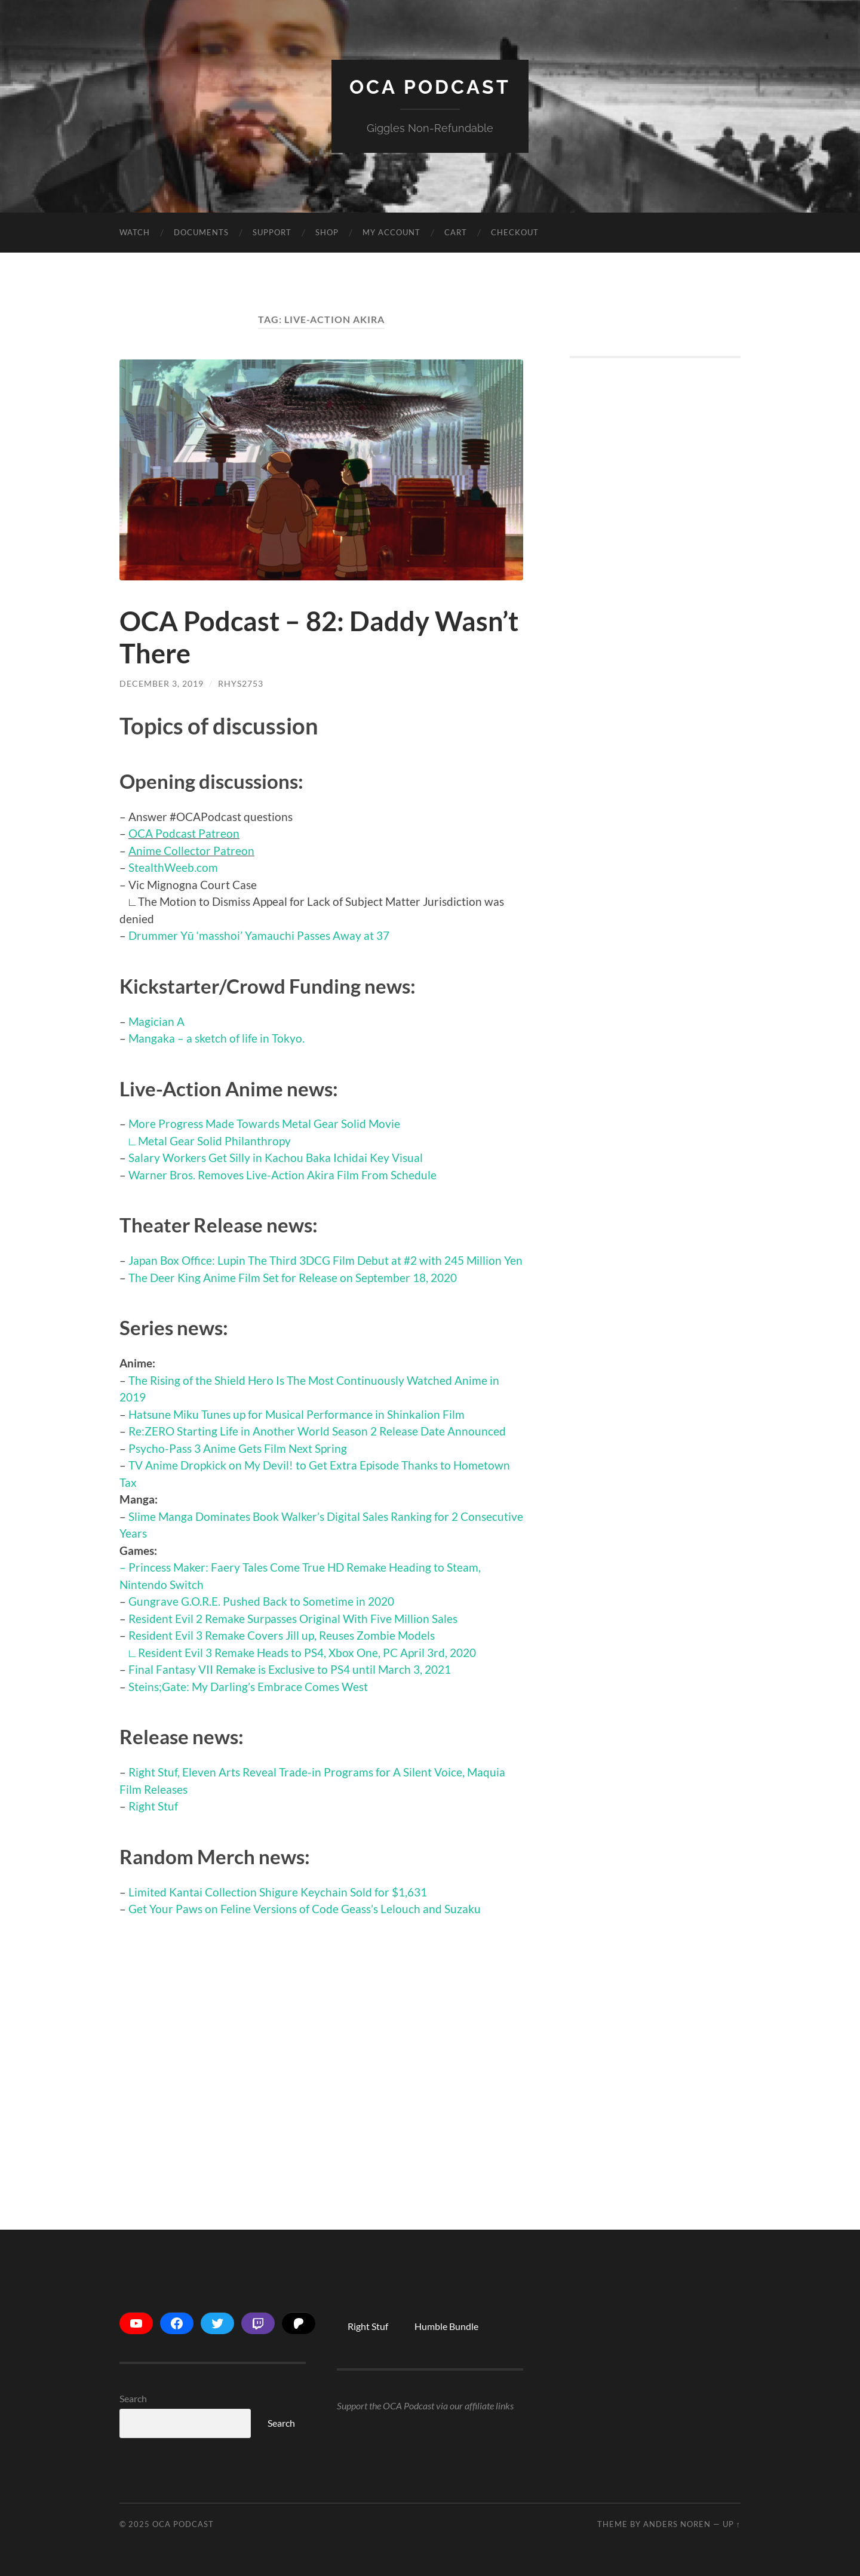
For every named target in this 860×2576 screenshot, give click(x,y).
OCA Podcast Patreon (183, 833)
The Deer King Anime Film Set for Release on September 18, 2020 (292, 1277)
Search (133, 2398)
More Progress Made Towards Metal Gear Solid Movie (264, 1123)
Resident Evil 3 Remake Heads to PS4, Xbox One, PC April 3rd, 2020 (307, 1652)
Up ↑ (732, 2524)
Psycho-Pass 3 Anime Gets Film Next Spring (237, 1448)
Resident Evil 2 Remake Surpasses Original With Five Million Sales (292, 1618)
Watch (134, 232)
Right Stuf (153, 1806)
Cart (455, 232)
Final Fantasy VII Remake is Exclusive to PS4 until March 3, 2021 (289, 1669)
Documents (201, 232)
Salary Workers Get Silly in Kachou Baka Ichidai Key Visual (275, 1157)
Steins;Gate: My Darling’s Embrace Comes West (248, 1686)
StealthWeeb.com (173, 867)
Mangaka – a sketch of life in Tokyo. (216, 1038)
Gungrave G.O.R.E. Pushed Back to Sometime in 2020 (261, 1601)
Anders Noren (677, 2524)
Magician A (156, 1021)
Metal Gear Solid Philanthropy (214, 1141)
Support (272, 232)
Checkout (515, 232)
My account (391, 232)
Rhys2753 (240, 683)
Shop (327, 232)
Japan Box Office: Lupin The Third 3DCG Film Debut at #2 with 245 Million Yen (325, 1260)
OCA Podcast (430, 87)
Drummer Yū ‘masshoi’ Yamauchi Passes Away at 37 (258, 935)
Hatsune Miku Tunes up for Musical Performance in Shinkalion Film (296, 1414)
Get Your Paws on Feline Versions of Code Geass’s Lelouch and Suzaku (304, 1909)
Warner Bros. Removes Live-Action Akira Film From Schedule (282, 1175)
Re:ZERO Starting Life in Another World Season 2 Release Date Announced (317, 1431)
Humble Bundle (446, 2326)
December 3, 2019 (161, 683)
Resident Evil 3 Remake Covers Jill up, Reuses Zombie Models (281, 1635)
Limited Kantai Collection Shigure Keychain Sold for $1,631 (277, 1892)
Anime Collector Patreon (191, 850)
